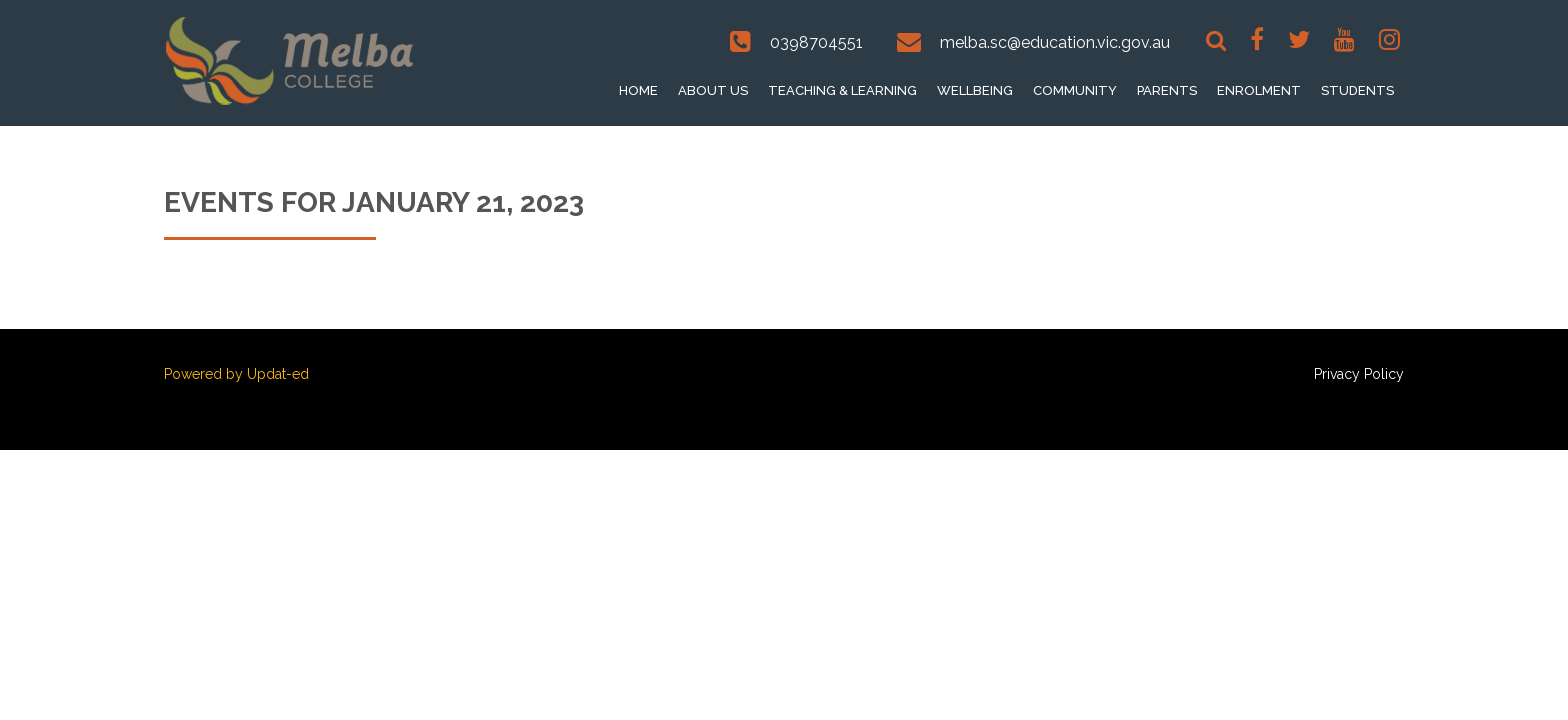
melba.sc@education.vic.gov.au (1055, 42)
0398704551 (816, 42)
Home (638, 90)
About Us (713, 90)
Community (1075, 90)
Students (1357, 90)
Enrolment (1259, 90)
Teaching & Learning (842, 90)
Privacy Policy (1359, 374)
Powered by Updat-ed (236, 374)
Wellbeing (975, 90)
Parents (1167, 90)
